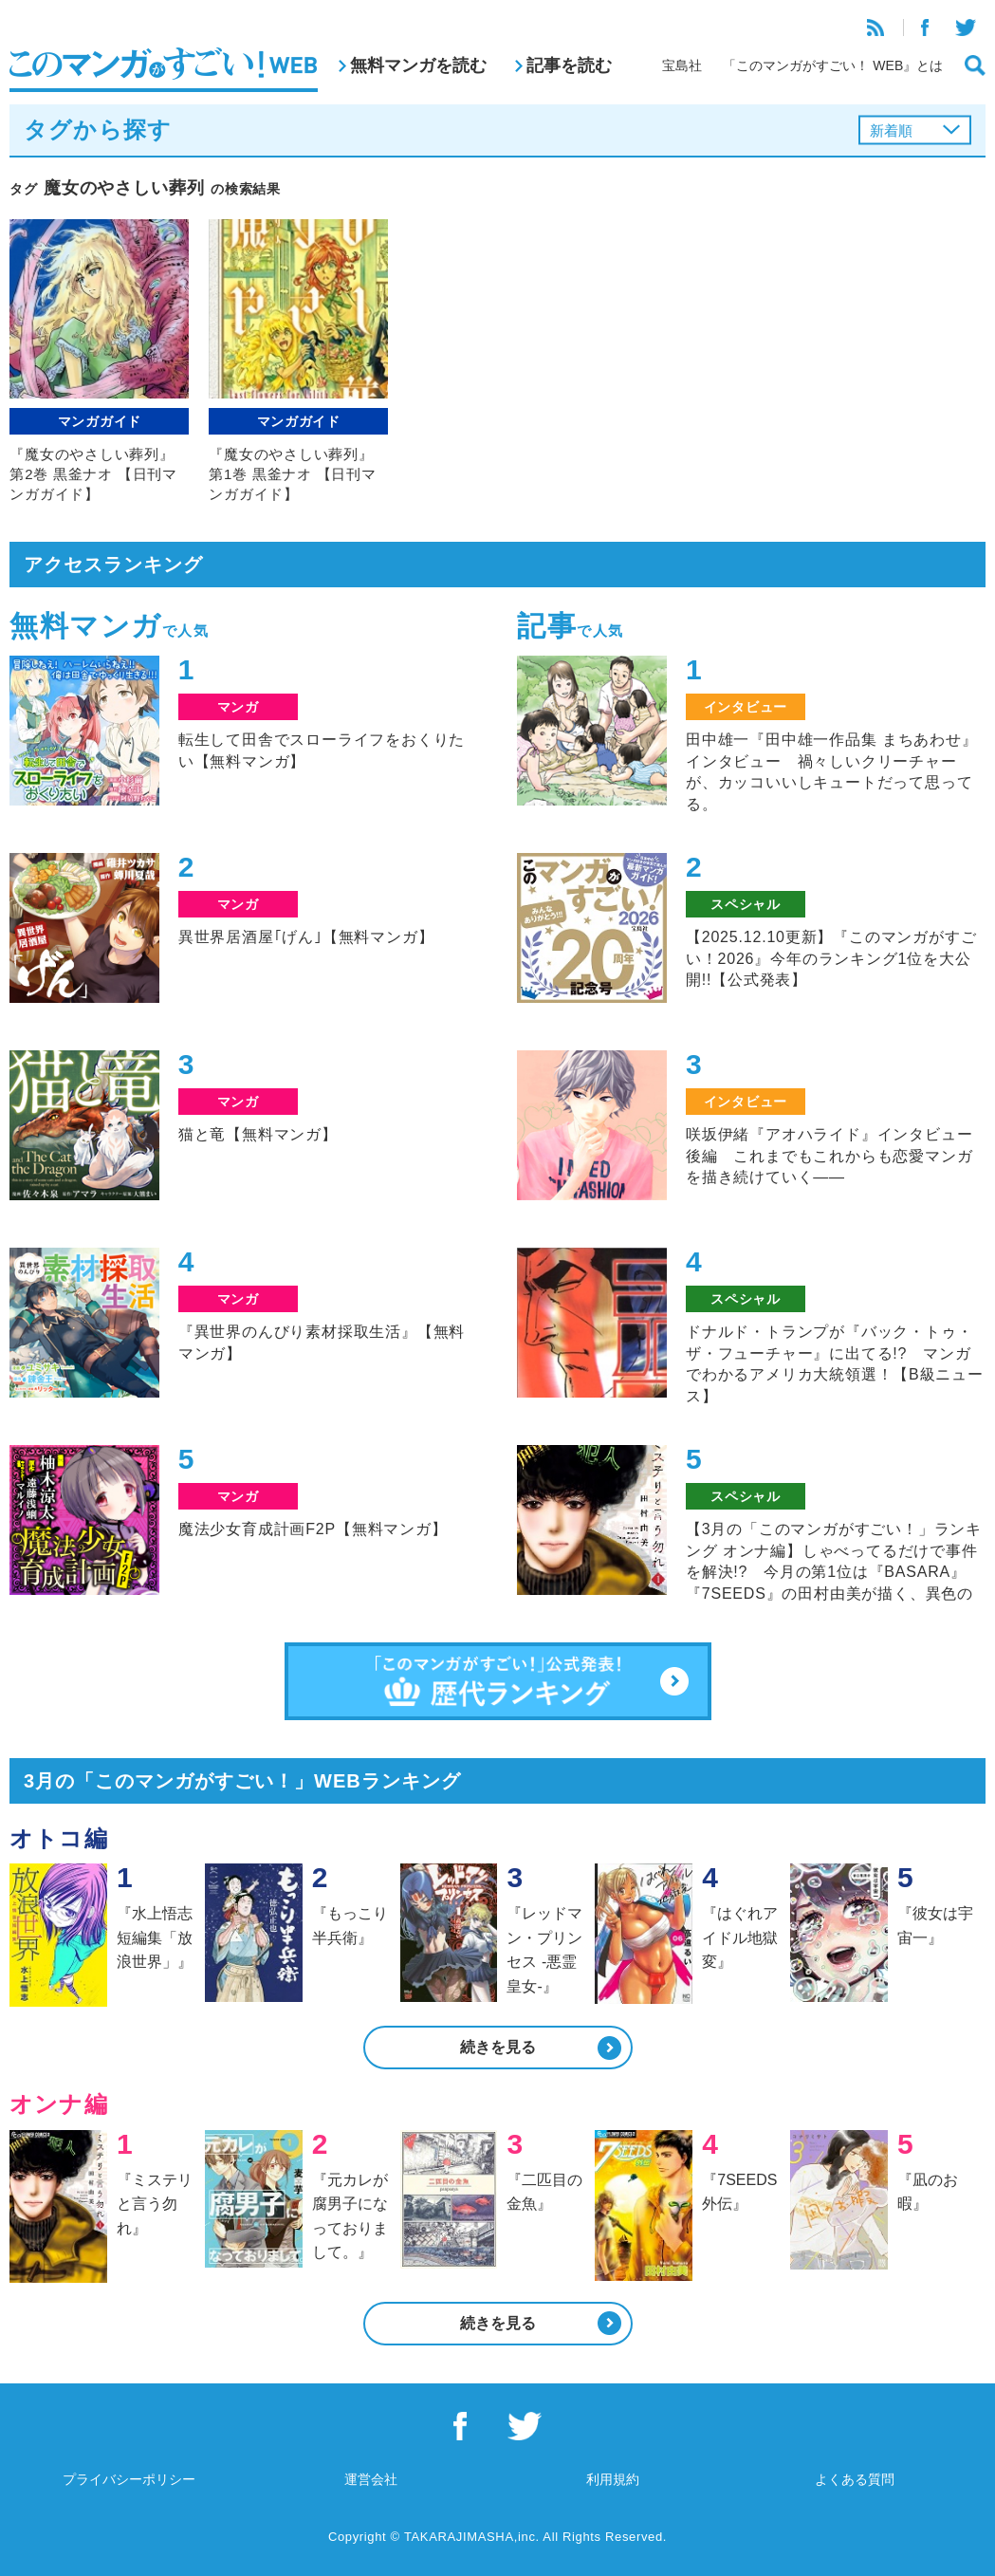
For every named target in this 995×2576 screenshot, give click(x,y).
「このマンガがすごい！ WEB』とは (833, 65)
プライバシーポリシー (129, 2479)
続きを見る (498, 2047)
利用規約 (612, 2479)
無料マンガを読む (418, 65)
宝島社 (682, 65)
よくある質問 (854, 2479)
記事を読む (569, 65)
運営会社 (370, 2479)
